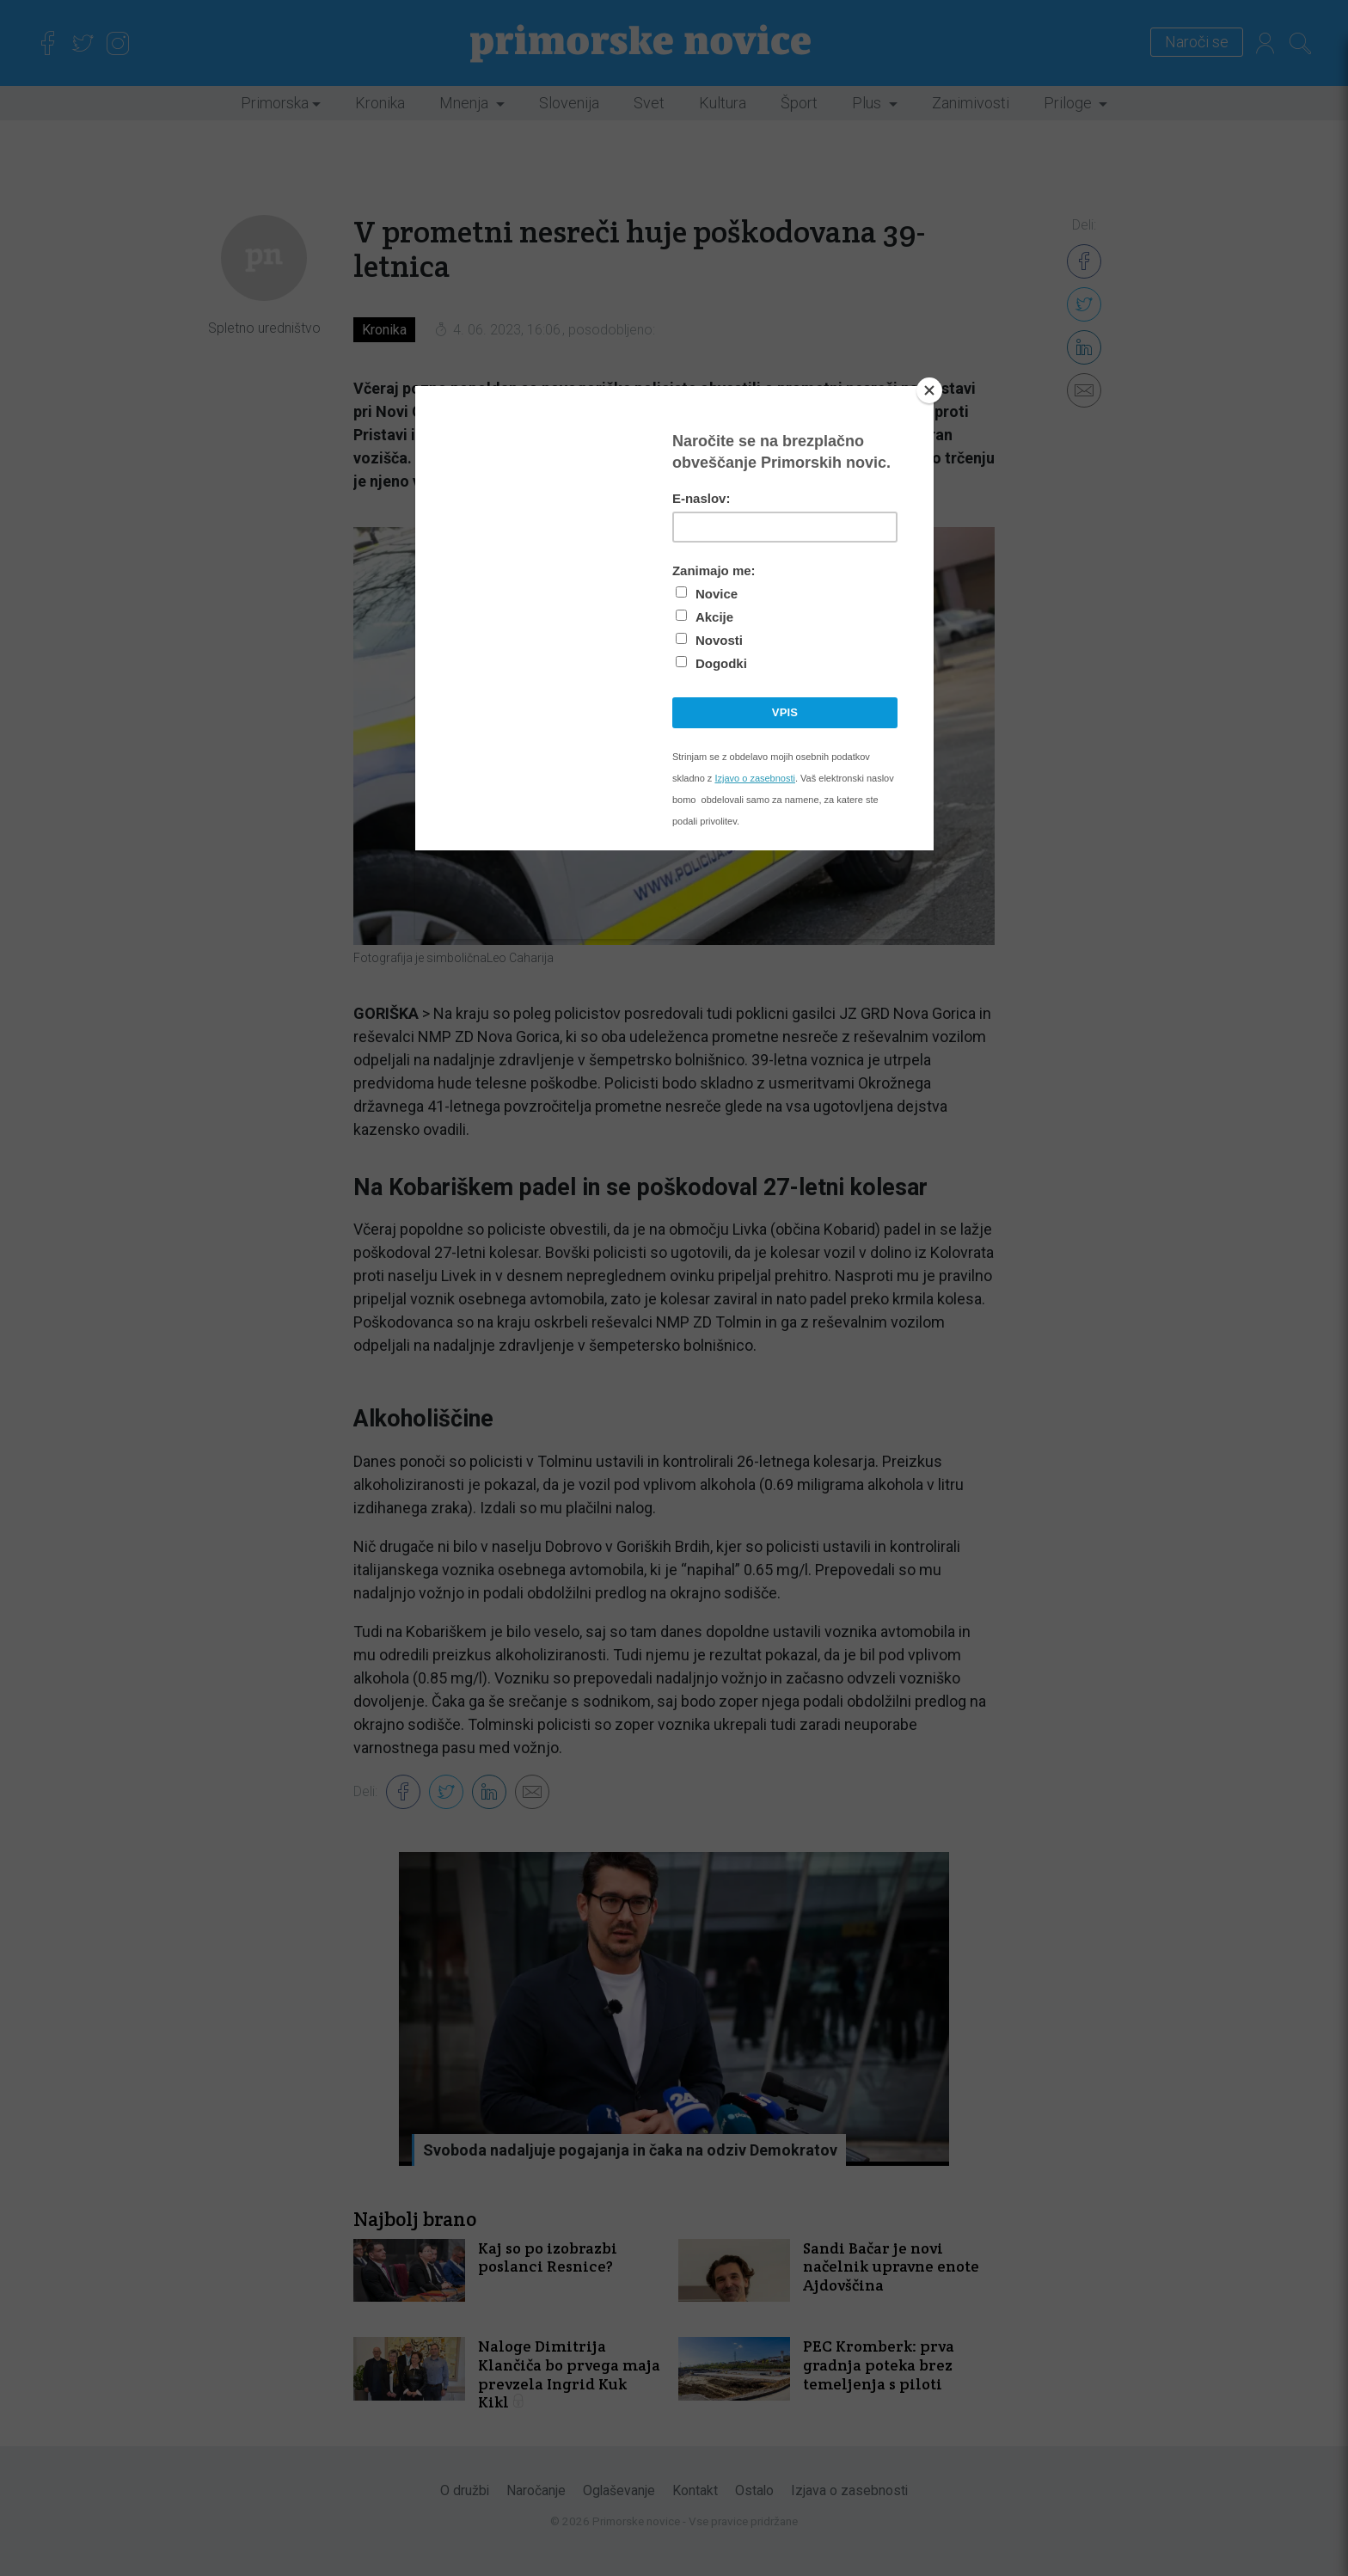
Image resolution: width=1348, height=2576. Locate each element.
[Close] (929, 390)
